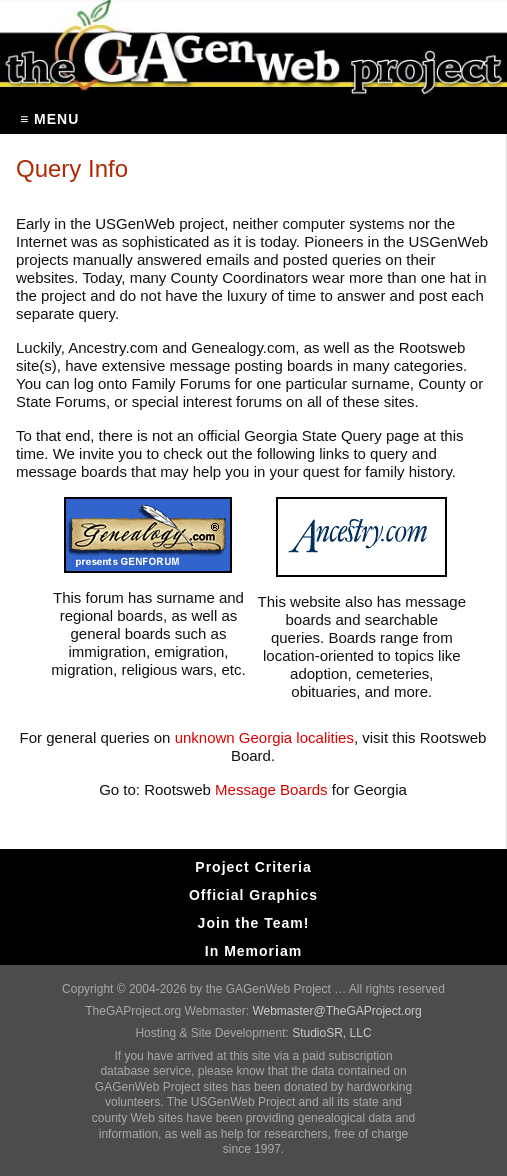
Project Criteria (253, 867)
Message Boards (269, 789)
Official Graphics (253, 895)
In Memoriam (253, 951)
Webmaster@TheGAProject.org (336, 1011)
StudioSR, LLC (331, 1033)
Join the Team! (254, 923)
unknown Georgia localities (264, 737)
